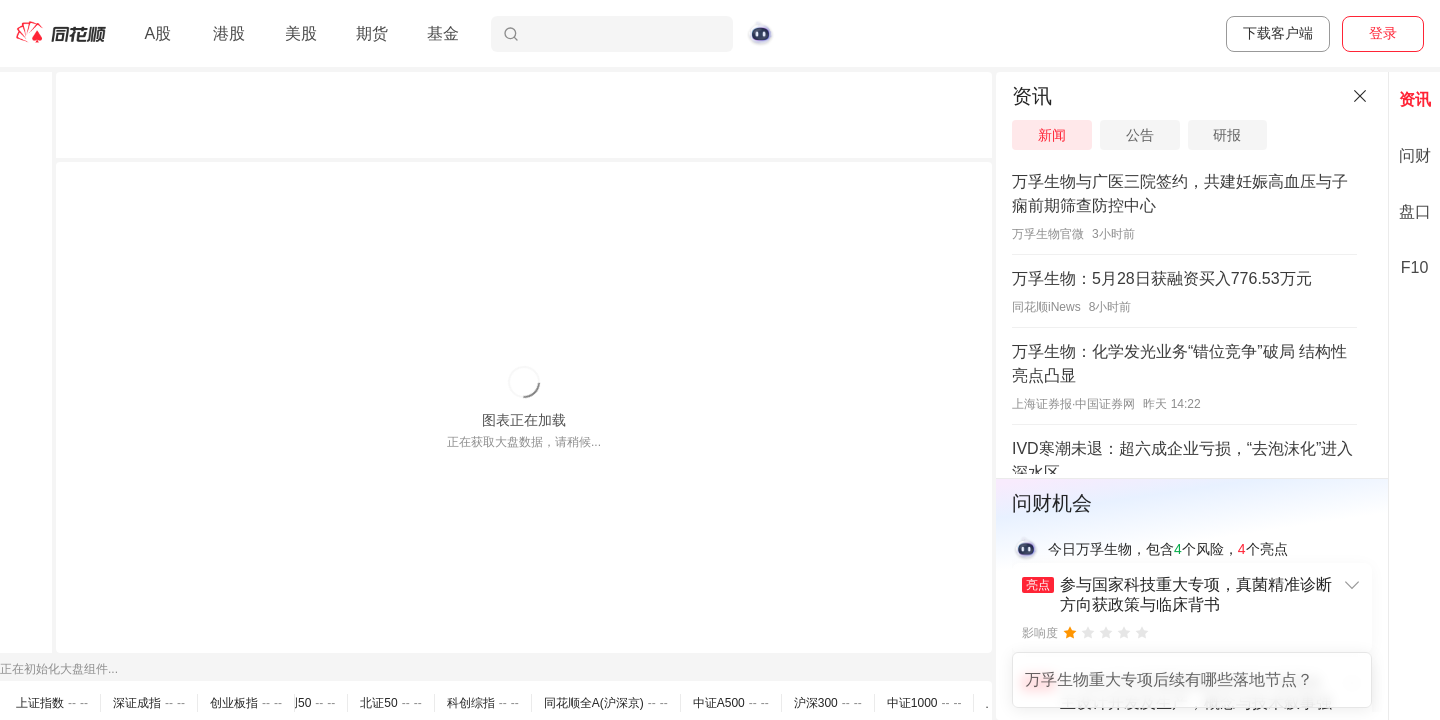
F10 (1415, 267)
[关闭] (1360, 96)
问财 (1415, 155)
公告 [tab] (1140, 135)
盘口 (1415, 211)
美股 (301, 33)
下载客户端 (1278, 33)
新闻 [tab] (1052, 135)
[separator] (994, 396)
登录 (1383, 33)
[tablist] (1192, 135)
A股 (157, 33)
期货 (372, 33)
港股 (229, 33)
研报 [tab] (1227, 135)
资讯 (1415, 99)
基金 (443, 33)
